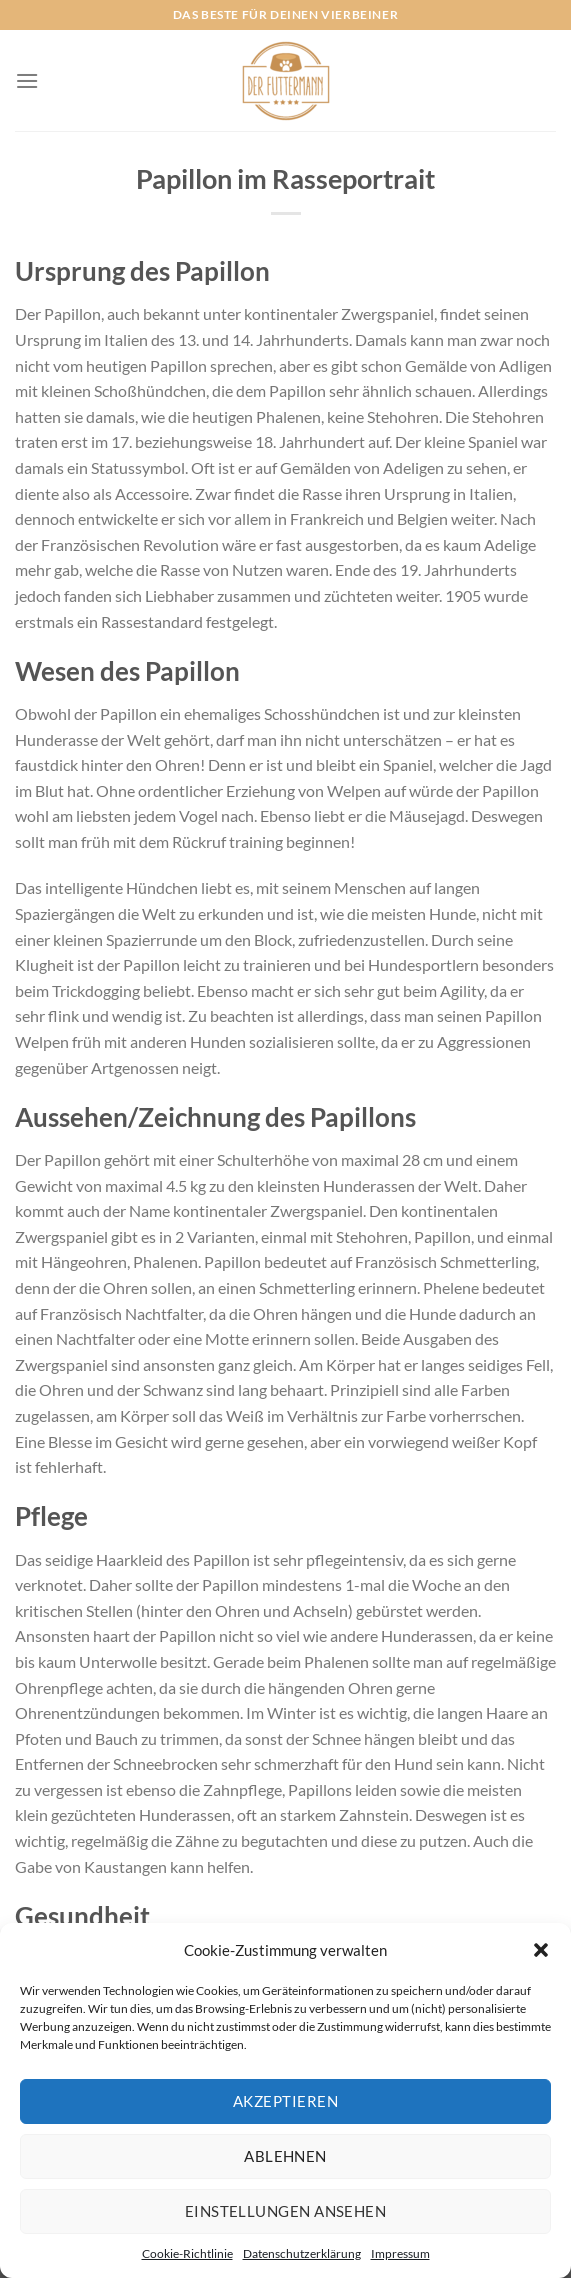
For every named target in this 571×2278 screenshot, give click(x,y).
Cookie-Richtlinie (187, 2253)
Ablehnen (285, 2156)
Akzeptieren (285, 2101)
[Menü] (27, 80)
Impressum (400, 2253)
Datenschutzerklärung (302, 2253)
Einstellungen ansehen (285, 2211)
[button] (541, 1950)
